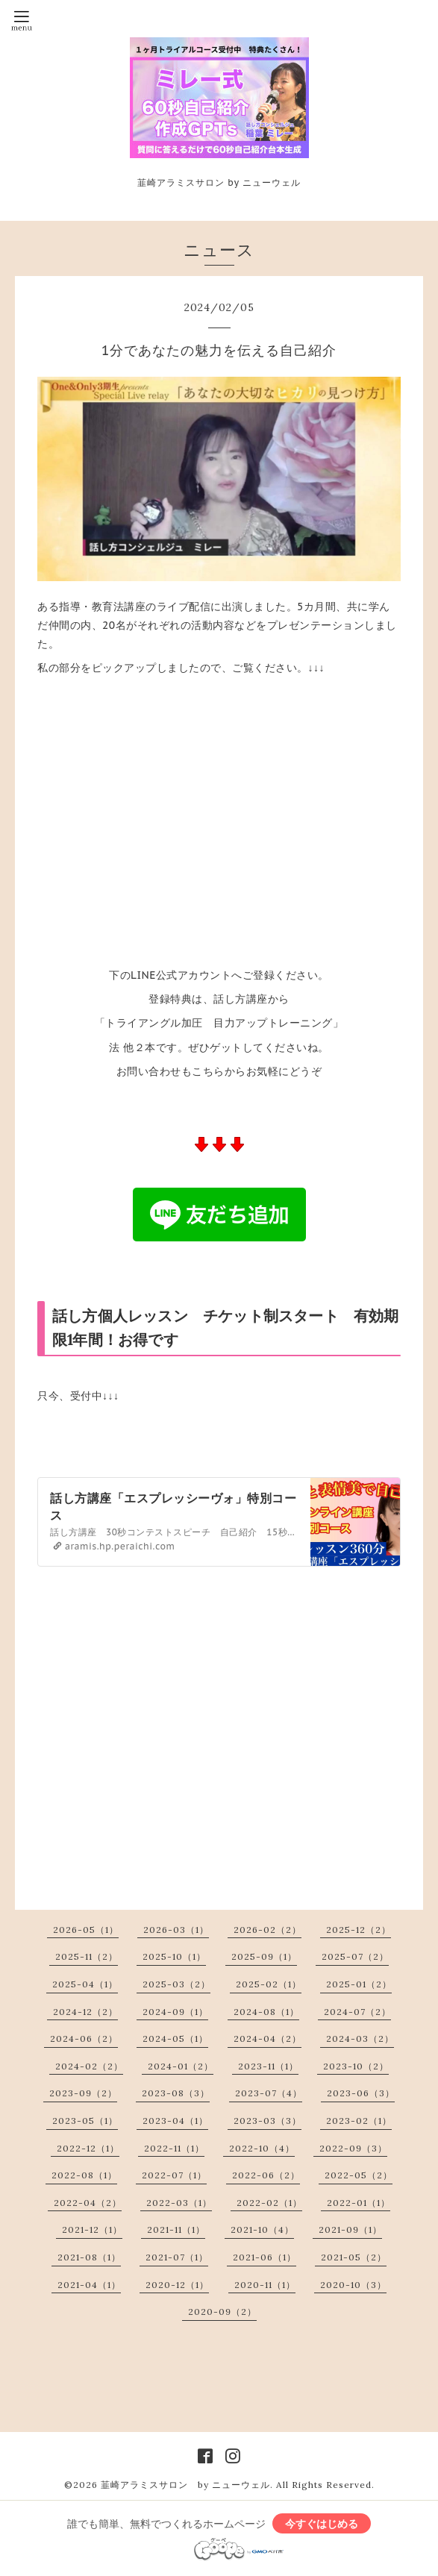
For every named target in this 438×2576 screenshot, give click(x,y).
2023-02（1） (359, 2120)
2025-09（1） (264, 1956)
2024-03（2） (360, 2038)
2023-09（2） (83, 2093)
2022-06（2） (266, 2175)
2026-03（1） (176, 1929)
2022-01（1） (358, 2202)
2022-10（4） (262, 2148)
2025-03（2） (176, 1984)
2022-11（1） (174, 2148)
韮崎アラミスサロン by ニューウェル (185, 2484)
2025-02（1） (268, 1984)
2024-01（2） (180, 2066)
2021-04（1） (89, 2284)
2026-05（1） (86, 1929)
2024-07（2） (357, 2011)
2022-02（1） (269, 2202)
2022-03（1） (179, 2202)
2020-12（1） (177, 2284)
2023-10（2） (356, 2066)
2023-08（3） (176, 2093)
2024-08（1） (266, 2011)
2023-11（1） (268, 2066)
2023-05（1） (85, 2120)
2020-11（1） (264, 2284)
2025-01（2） (359, 1984)
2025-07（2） (355, 1956)
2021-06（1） (264, 2257)
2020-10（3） (353, 2284)
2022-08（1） (84, 2175)
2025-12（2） (358, 1929)
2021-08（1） (89, 2257)
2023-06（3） (361, 2093)
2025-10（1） (174, 1956)
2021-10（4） (262, 2229)
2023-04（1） (175, 2120)
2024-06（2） (84, 2038)
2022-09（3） (353, 2148)
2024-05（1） (175, 2038)
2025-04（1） (85, 1984)
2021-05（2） (354, 2257)
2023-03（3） (267, 2120)
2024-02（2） (89, 2066)
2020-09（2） (222, 2311)
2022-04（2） (88, 2202)
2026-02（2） (267, 1929)
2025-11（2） (86, 1956)
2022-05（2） (358, 2175)
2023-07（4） (268, 2093)
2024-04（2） (267, 2038)
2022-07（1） (174, 2175)
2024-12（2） (85, 2011)
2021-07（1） (177, 2257)
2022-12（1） (88, 2148)
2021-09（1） (350, 2229)
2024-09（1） (175, 2011)
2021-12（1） (92, 2229)
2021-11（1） (176, 2229)
